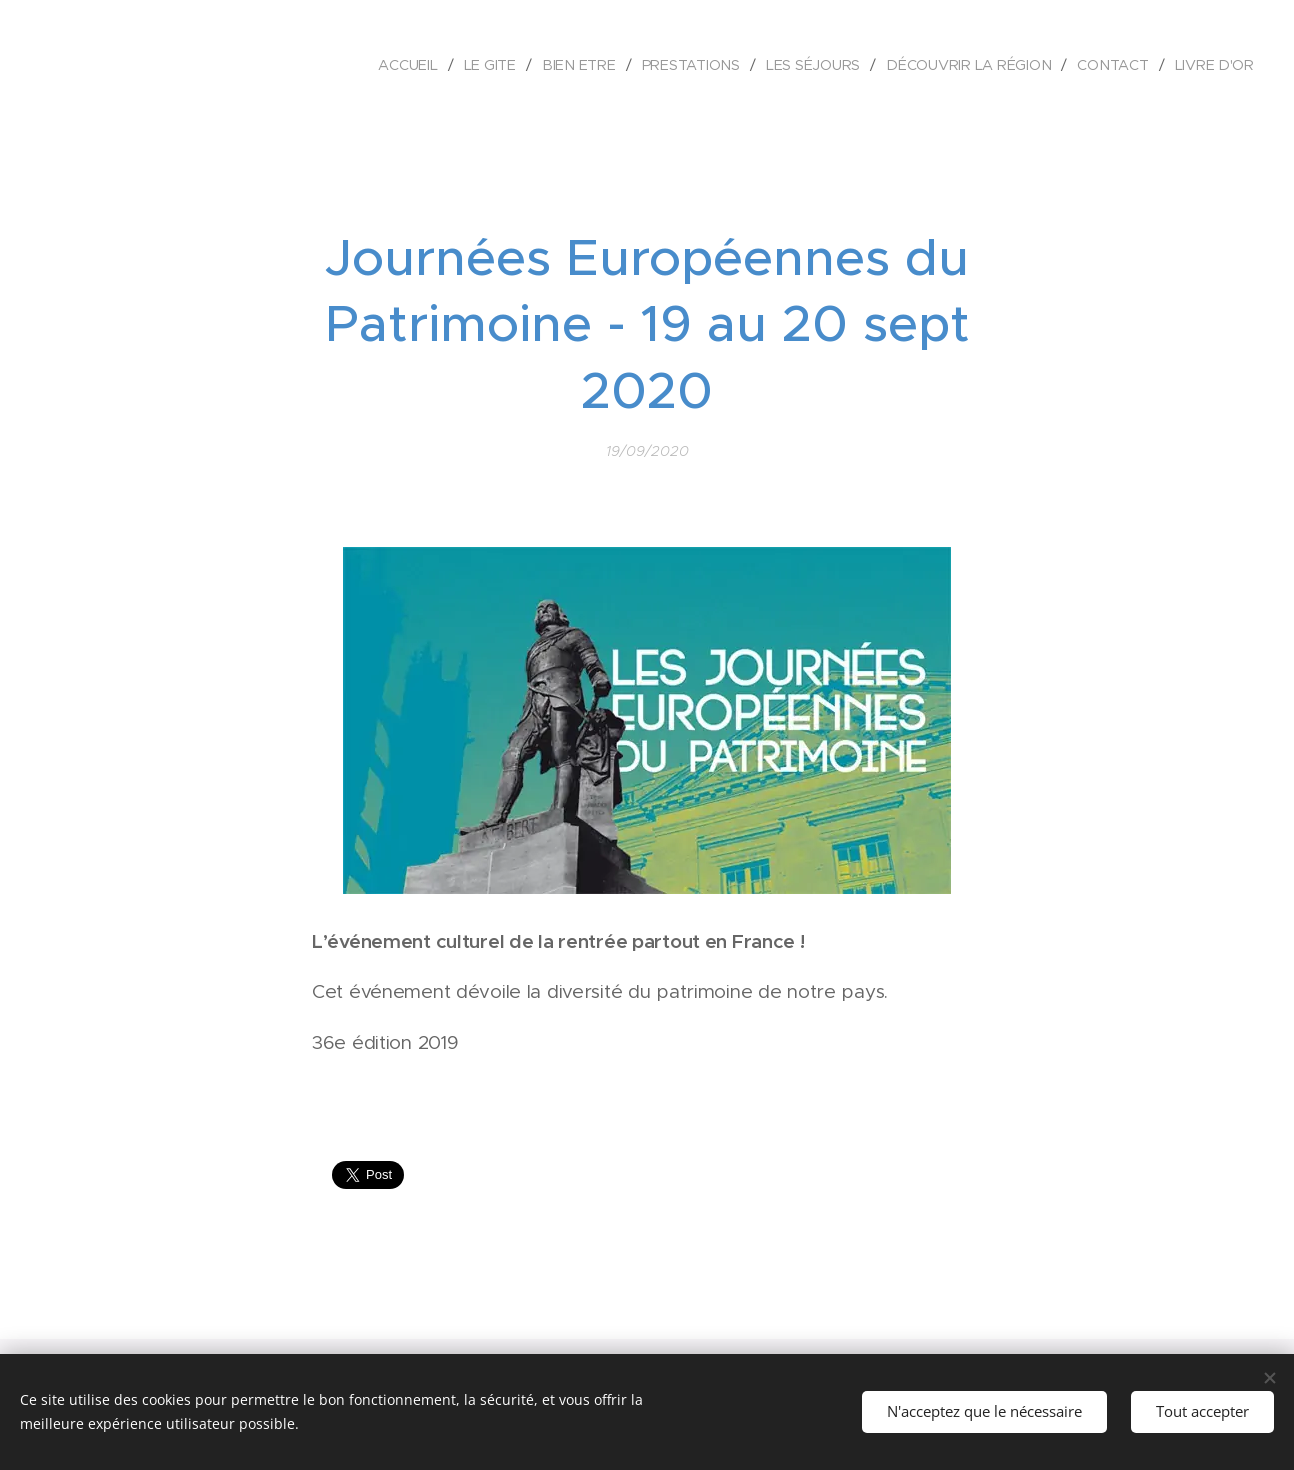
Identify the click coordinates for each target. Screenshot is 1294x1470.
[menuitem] (414, 65)
